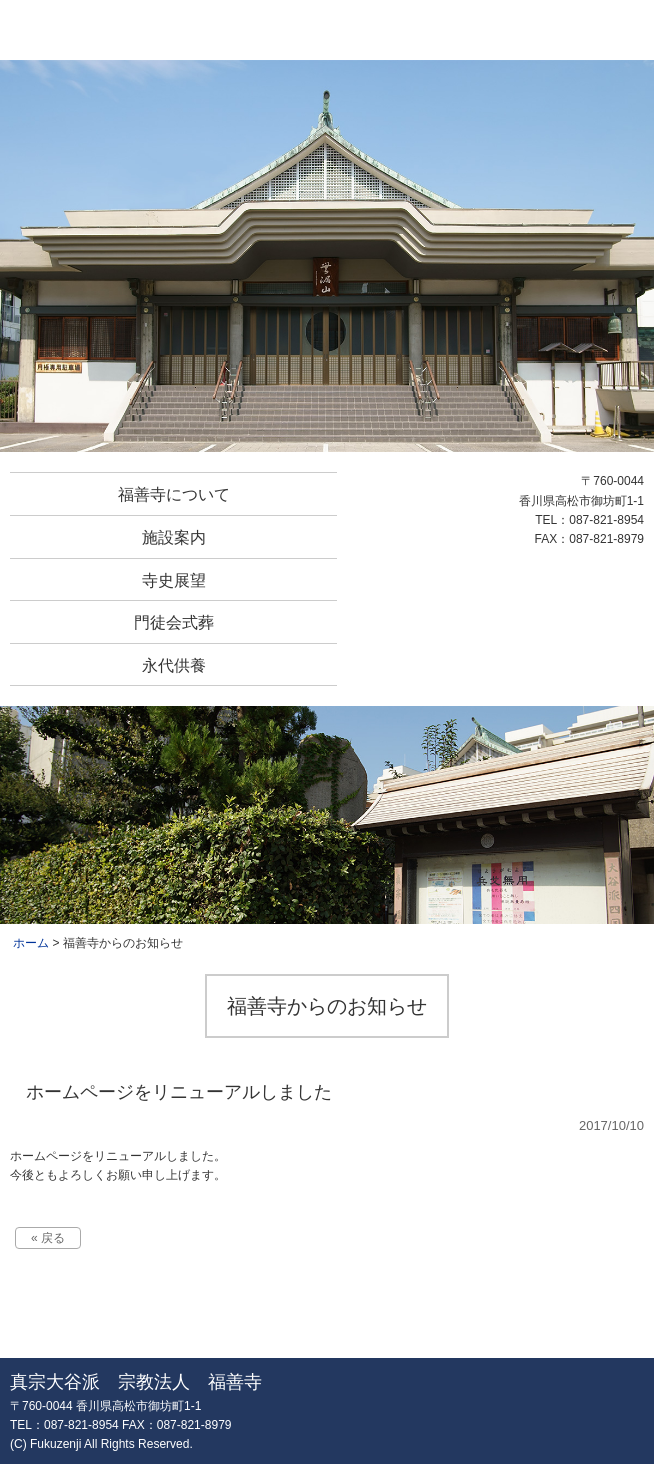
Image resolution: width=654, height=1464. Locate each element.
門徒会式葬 (174, 622)
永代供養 (174, 665)
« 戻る (48, 1238)
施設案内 (174, 537)
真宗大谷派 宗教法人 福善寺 (326, 30)
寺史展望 (174, 580)
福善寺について (174, 494)
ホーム (31, 943)
